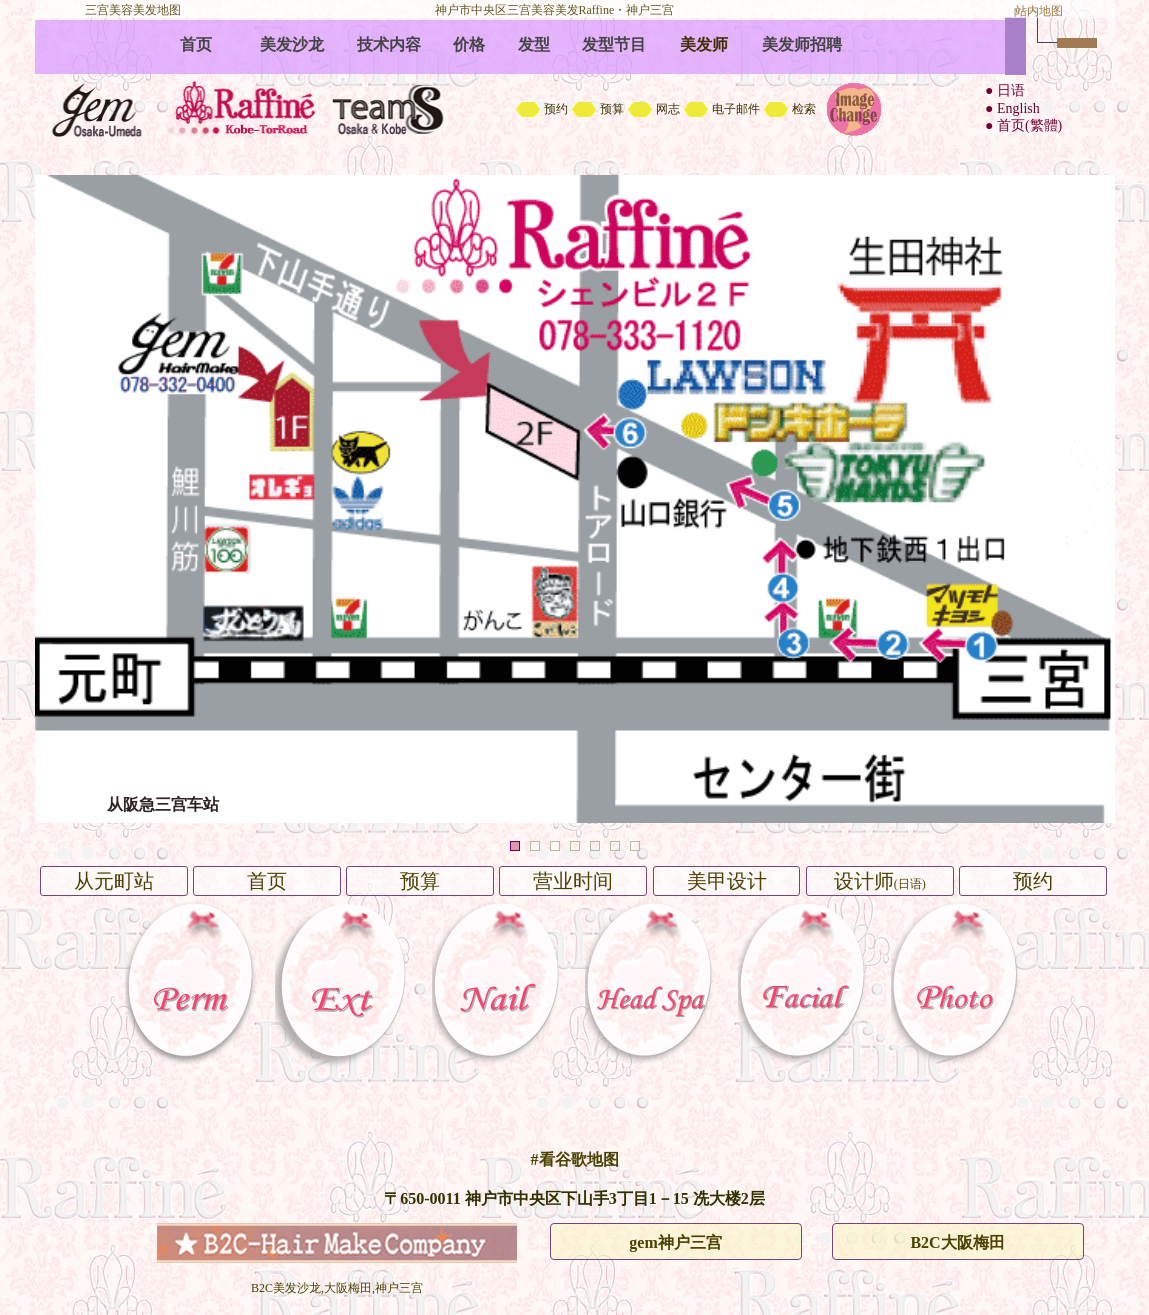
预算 (420, 881)
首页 (267, 881)
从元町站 (114, 881)
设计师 (880, 881)
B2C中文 (575, 85)
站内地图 (1039, 11)
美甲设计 (727, 881)
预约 (1033, 881)
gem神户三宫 (675, 1242)
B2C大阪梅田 (957, 1242)
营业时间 (573, 881)
